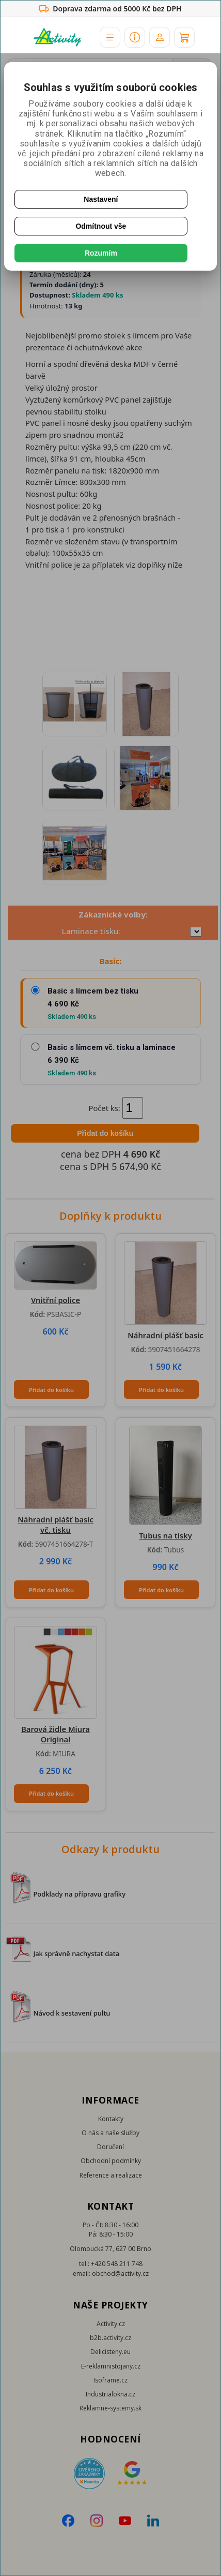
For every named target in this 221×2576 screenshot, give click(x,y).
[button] (110, 37)
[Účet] (159, 37)
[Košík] (184, 37)
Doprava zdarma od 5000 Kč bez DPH (110, 9)
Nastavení (101, 199)
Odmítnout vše (100, 226)
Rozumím (101, 253)
